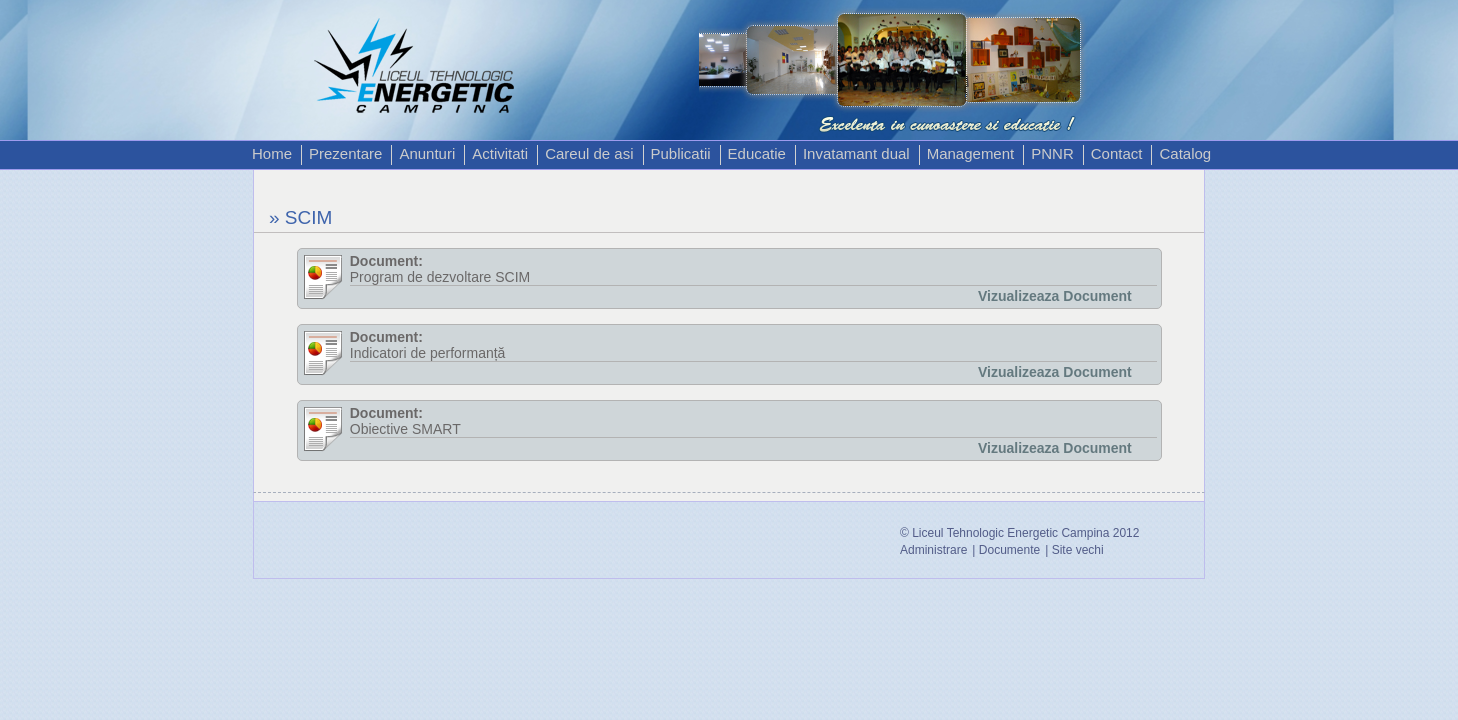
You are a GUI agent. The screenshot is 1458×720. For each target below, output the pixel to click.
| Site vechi (1074, 550)
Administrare (933, 550)
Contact (1117, 153)
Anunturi (427, 153)
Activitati (500, 153)
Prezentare (345, 153)
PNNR (1052, 153)
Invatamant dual (856, 153)
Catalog (1185, 153)
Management (971, 153)
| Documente (1006, 550)
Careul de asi (589, 153)
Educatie (757, 153)
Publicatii (681, 153)
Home (272, 153)
